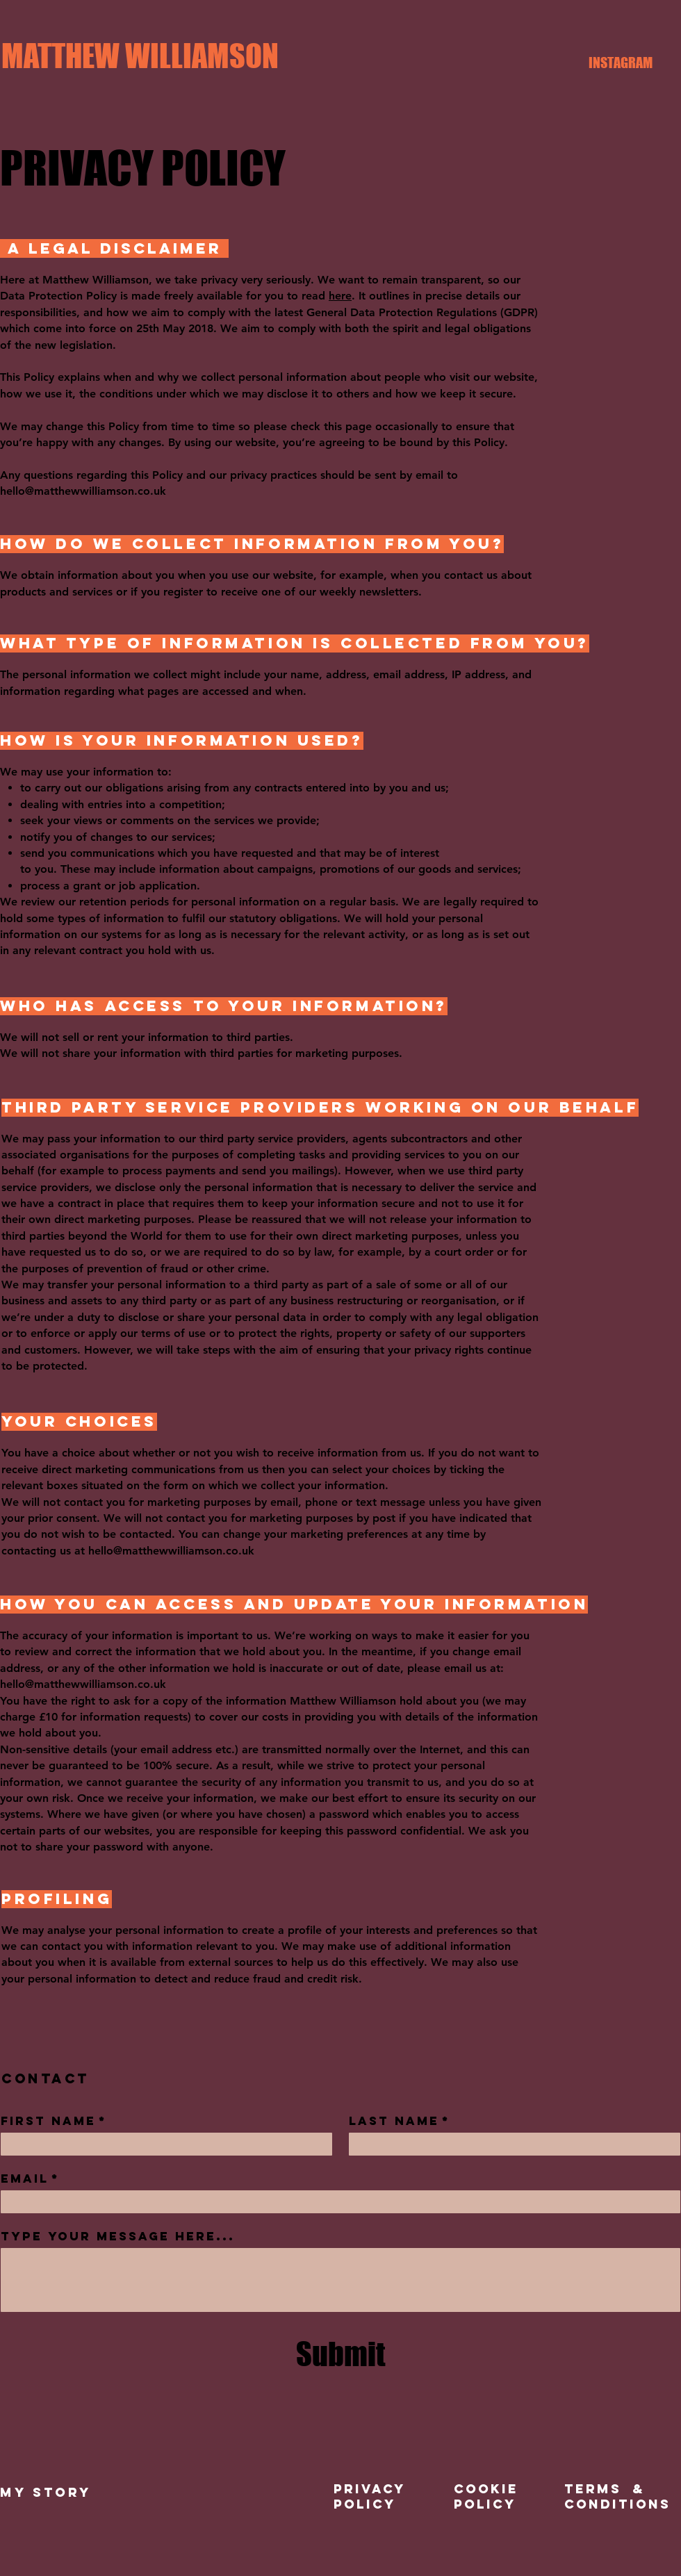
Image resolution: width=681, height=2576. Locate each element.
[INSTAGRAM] (620, 62)
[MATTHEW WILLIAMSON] (140, 56)
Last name (399, 2121)
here (340, 295)
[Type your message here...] (340, 2280)
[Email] (336, 2201)
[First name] (162, 2144)
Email (30, 2178)
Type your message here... (118, 2236)
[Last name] (510, 2144)
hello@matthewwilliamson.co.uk (83, 491)
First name (54, 2121)
